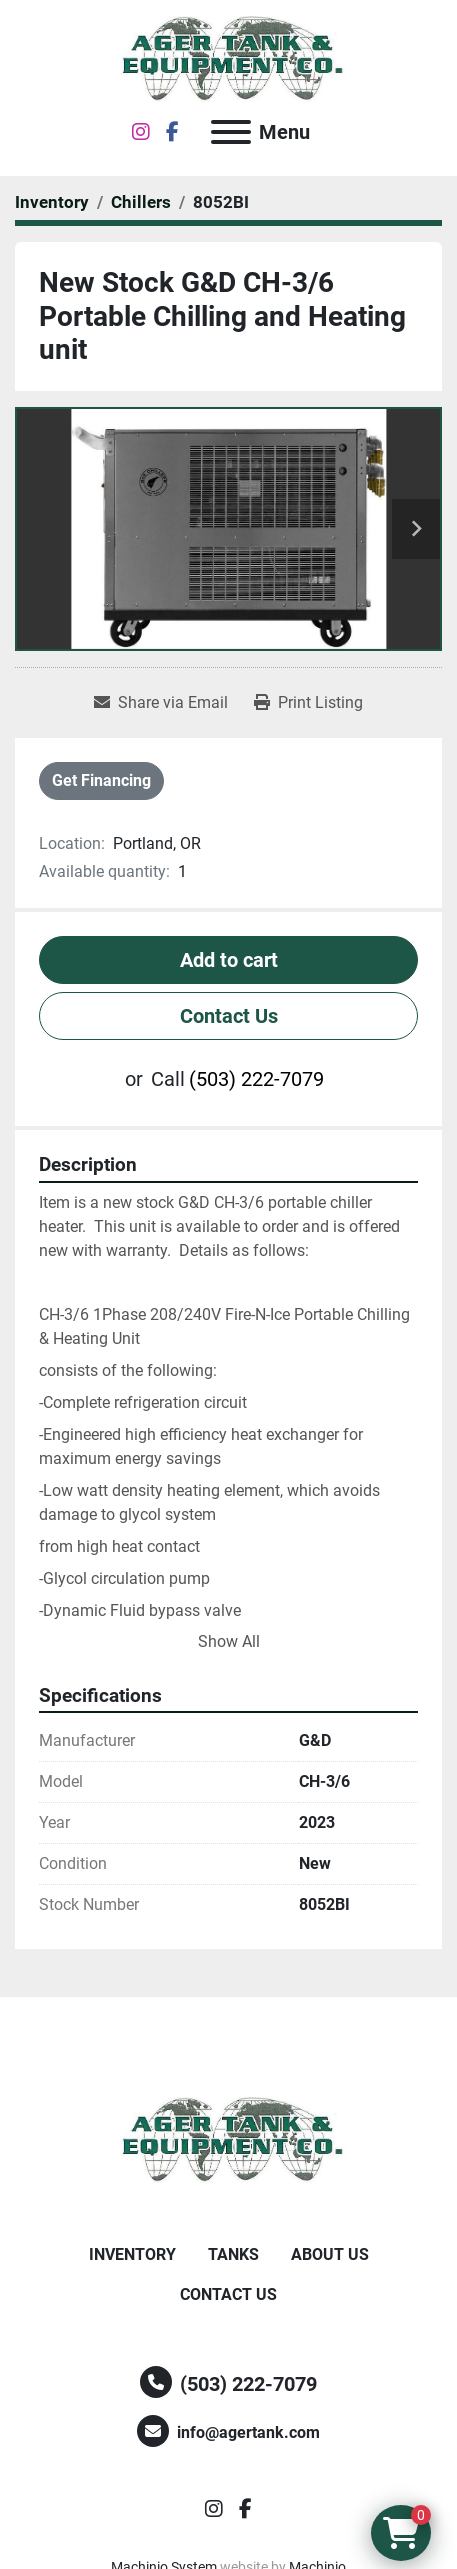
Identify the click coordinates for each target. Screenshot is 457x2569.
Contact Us (229, 1016)
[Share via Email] (161, 703)
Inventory (132, 2254)
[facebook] (172, 132)
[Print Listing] (308, 703)
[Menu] (231, 132)
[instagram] (141, 132)
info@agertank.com (248, 2432)
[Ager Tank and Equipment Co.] (229, 2139)
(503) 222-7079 (256, 1079)
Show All (229, 1641)
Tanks (233, 2254)
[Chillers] (141, 202)
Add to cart (229, 960)
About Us (330, 2254)
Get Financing (101, 780)
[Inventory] (52, 202)
